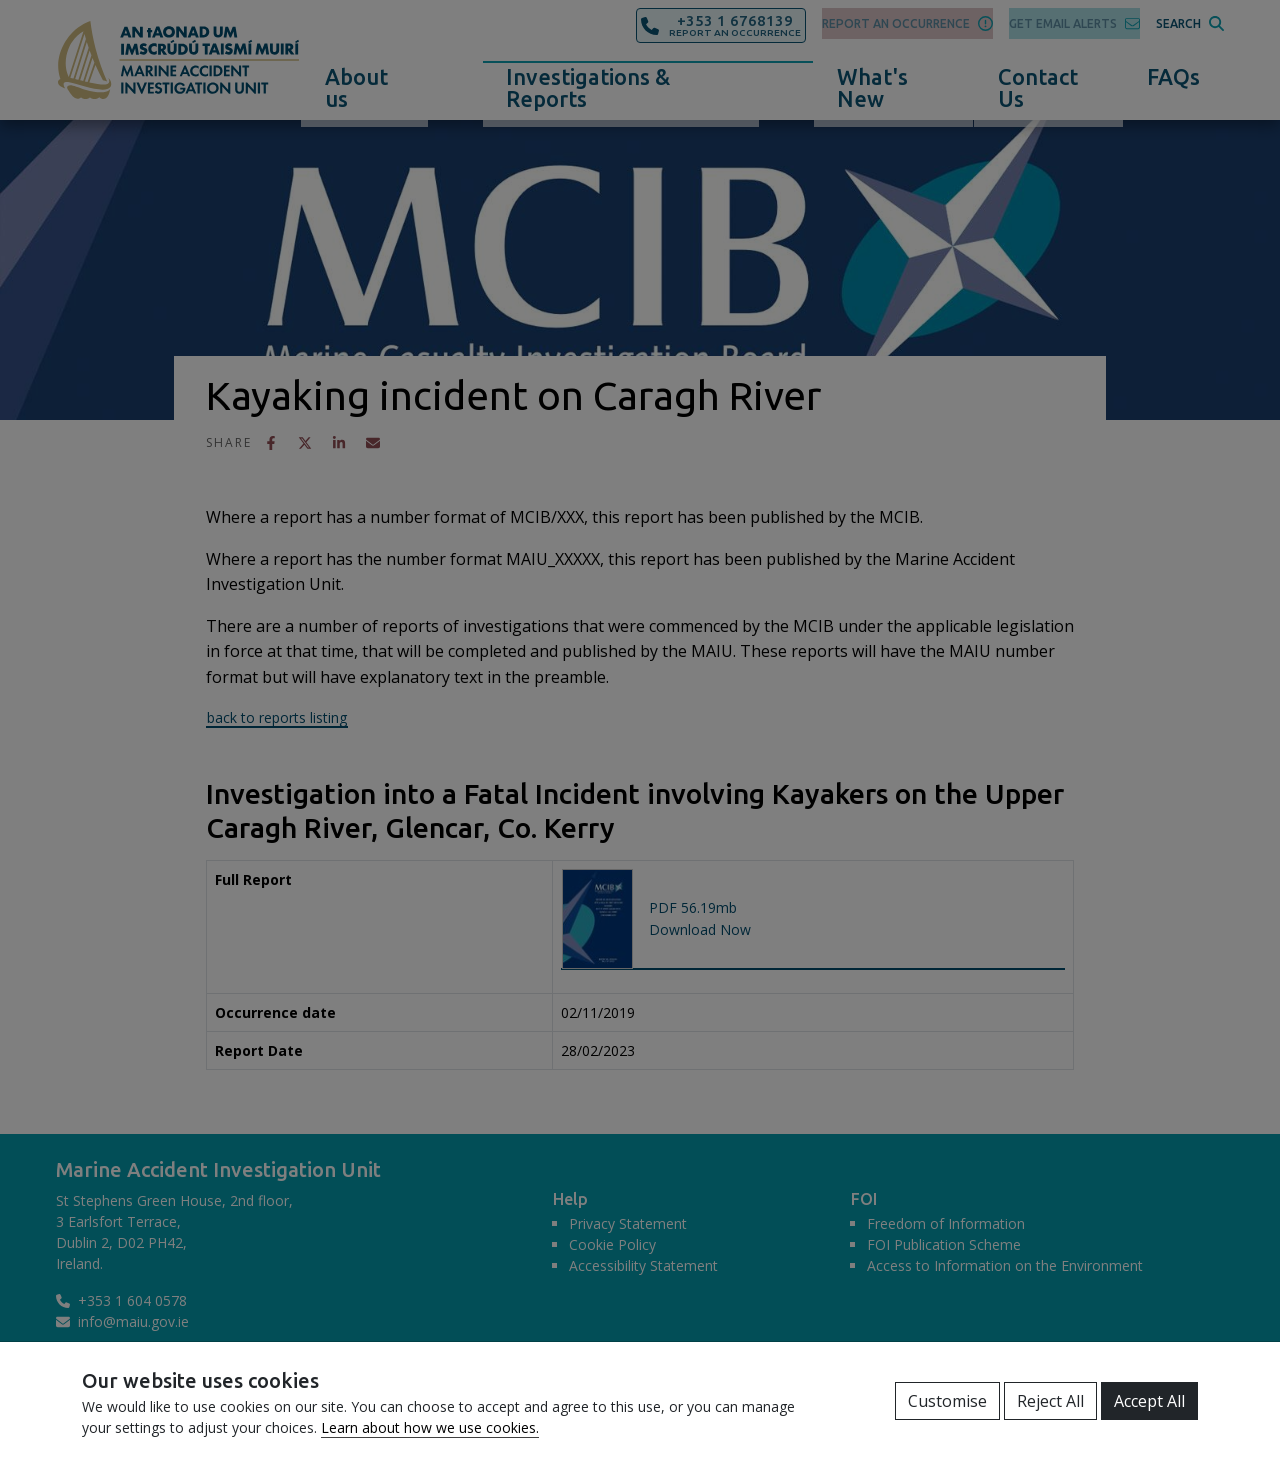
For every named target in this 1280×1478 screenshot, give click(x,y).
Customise (947, 1401)
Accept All (1149, 1401)
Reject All (1050, 1401)
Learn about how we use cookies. (430, 1427)
